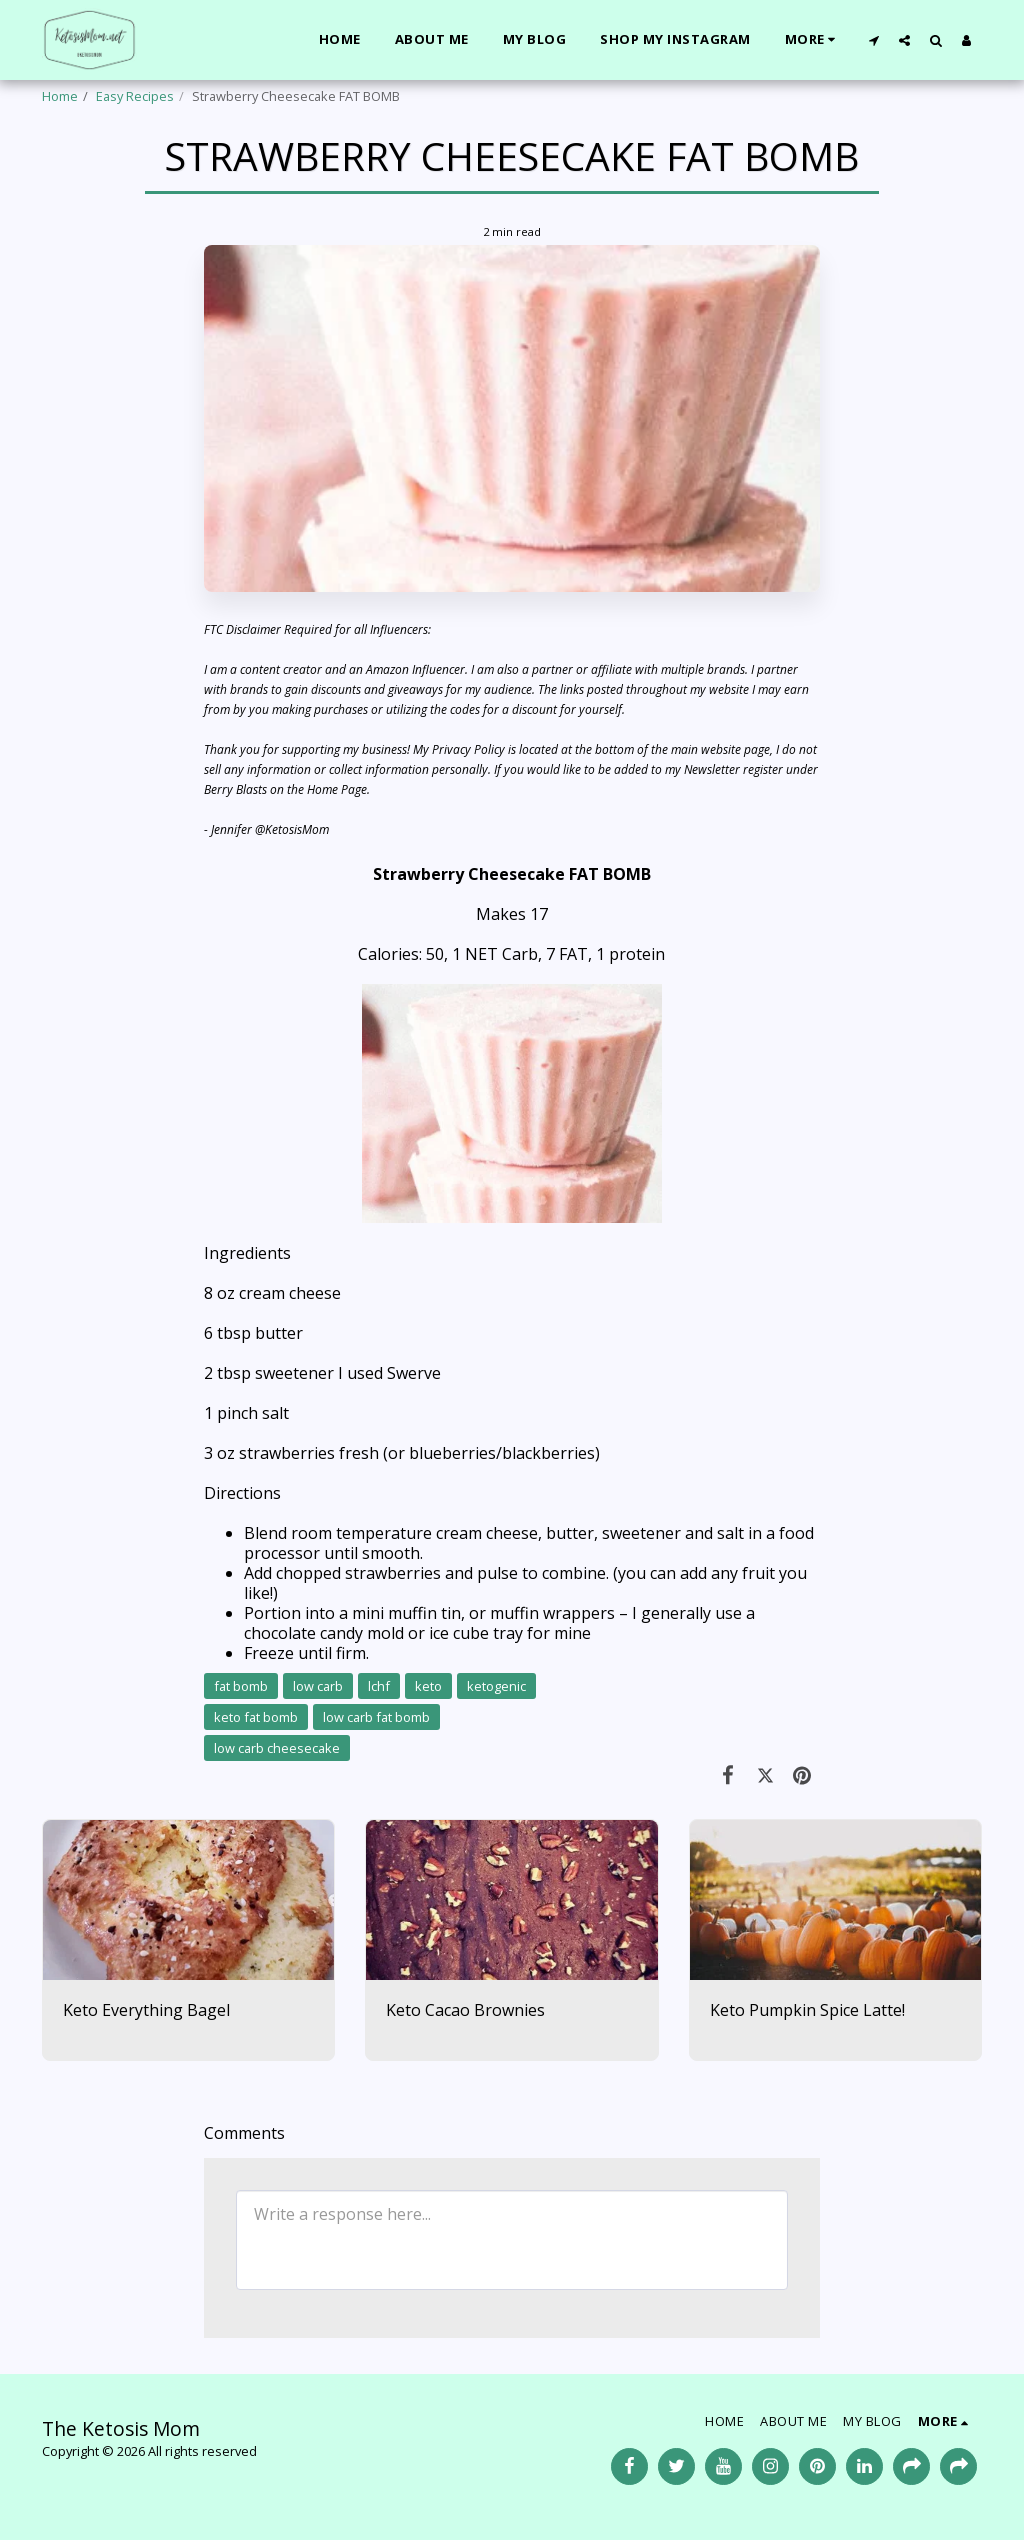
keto (428, 1686)
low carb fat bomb (376, 1717)
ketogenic (496, 1686)
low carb (318, 1686)
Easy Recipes (135, 96)
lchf (379, 1686)
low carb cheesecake (277, 1748)
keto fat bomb (256, 1717)
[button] (873, 40)
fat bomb (241, 1686)
